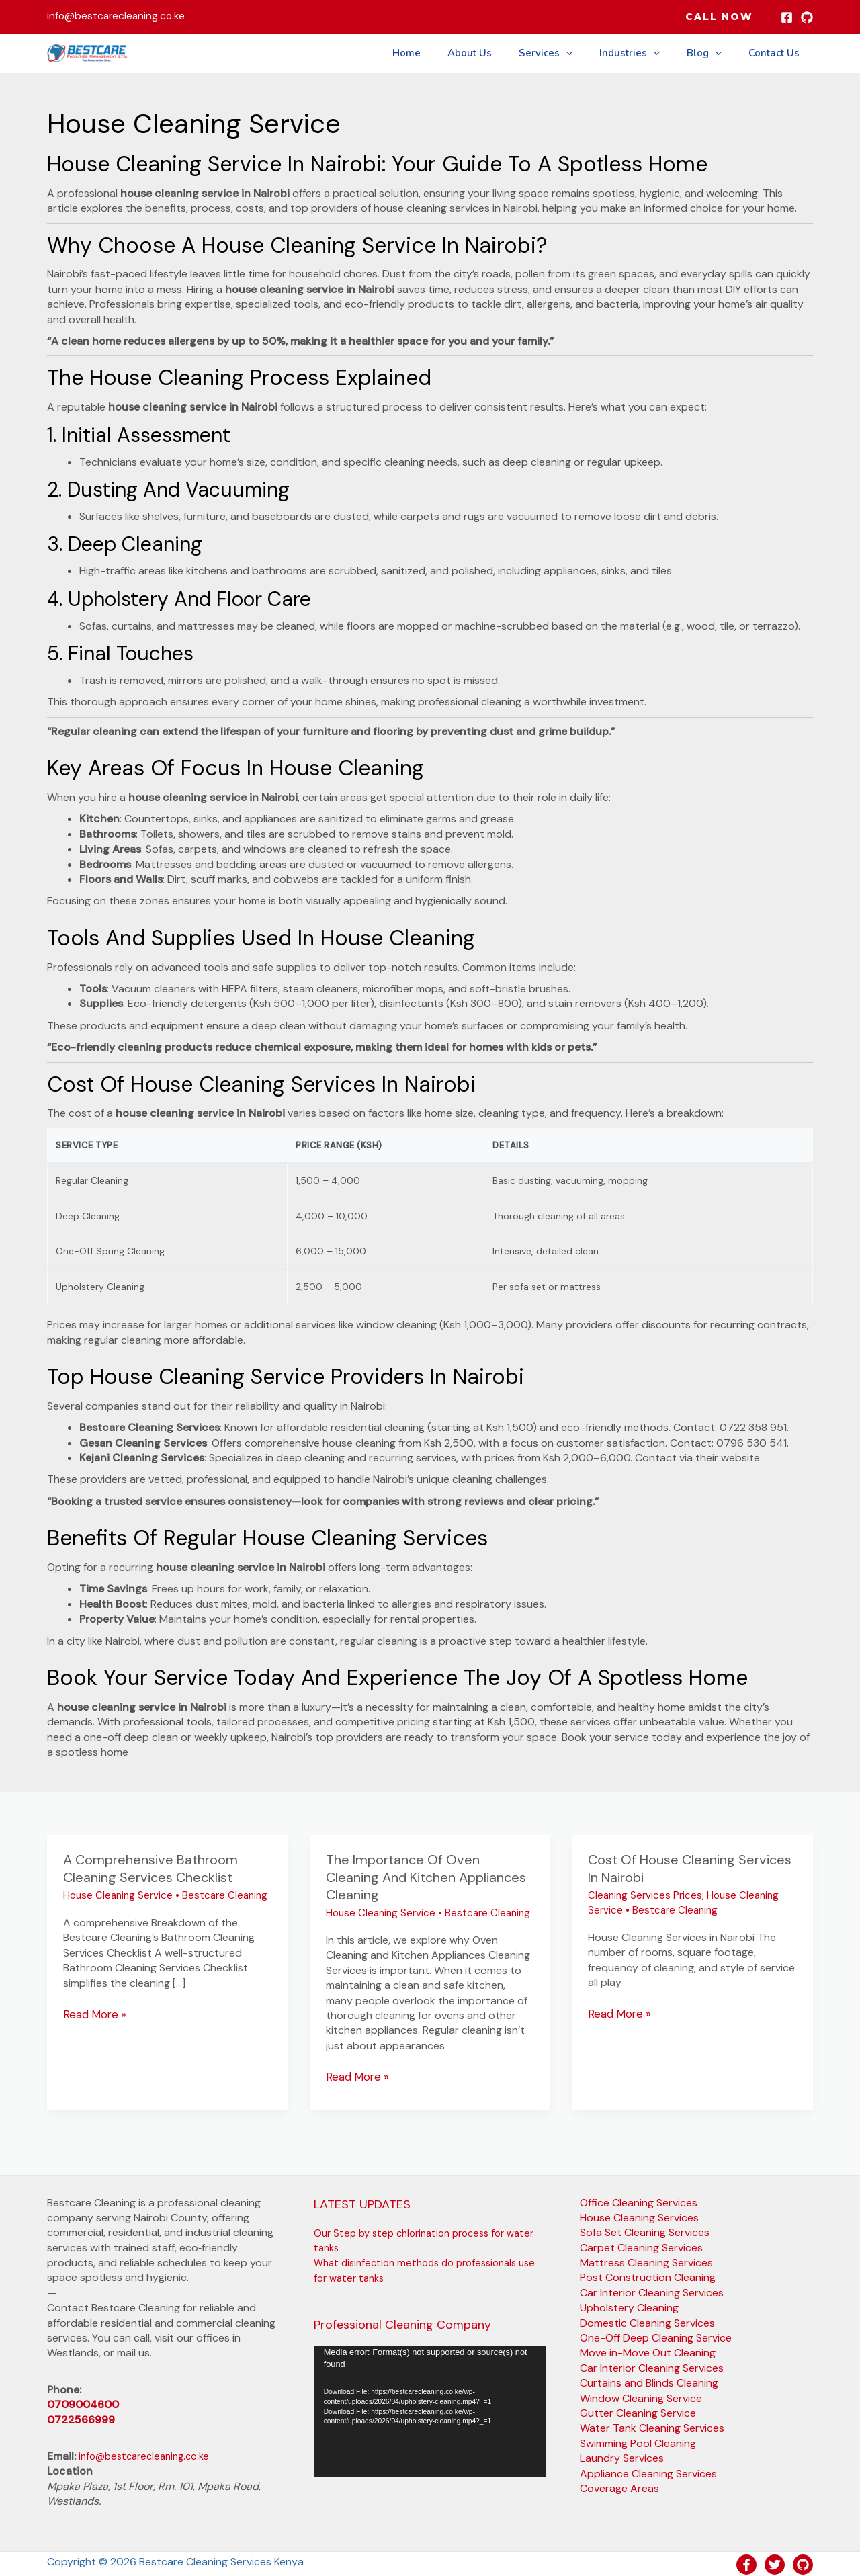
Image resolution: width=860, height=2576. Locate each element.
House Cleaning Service (118, 1895)
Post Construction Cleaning (648, 2277)
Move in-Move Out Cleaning (648, 2352)
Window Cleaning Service (641, 2397)
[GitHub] (807, 17)
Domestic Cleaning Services (647, 2322)
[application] (430, 2411)
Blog (714, 53)
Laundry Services (622, 2457)
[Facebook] (787, 17)
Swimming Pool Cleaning (638, 2443)
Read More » (93, 2014)
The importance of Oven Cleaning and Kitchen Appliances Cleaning (426, 1877)
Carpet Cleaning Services (641, 2247)
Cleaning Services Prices (645, 1895)
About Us (500, 53)
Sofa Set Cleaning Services (645, 2232)
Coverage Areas (619, 2488)
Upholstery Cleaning (629, 2307)
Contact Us (777, 53)
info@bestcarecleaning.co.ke (149, 2455)
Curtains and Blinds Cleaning (649, 2382)
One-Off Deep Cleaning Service (656, 2337)
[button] (719, 17)
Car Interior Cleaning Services (652, 2292)
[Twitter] (775, 2563)
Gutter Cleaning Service (638, 2412)
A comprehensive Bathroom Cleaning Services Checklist (150, 1868)
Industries (646, 53)
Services (569, 53)
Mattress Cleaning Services (646, 2262)
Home (443, 53)
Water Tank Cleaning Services (652, 2427)
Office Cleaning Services (638, 2201)
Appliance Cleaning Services (648, 2472)
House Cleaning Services (639, 2217)
